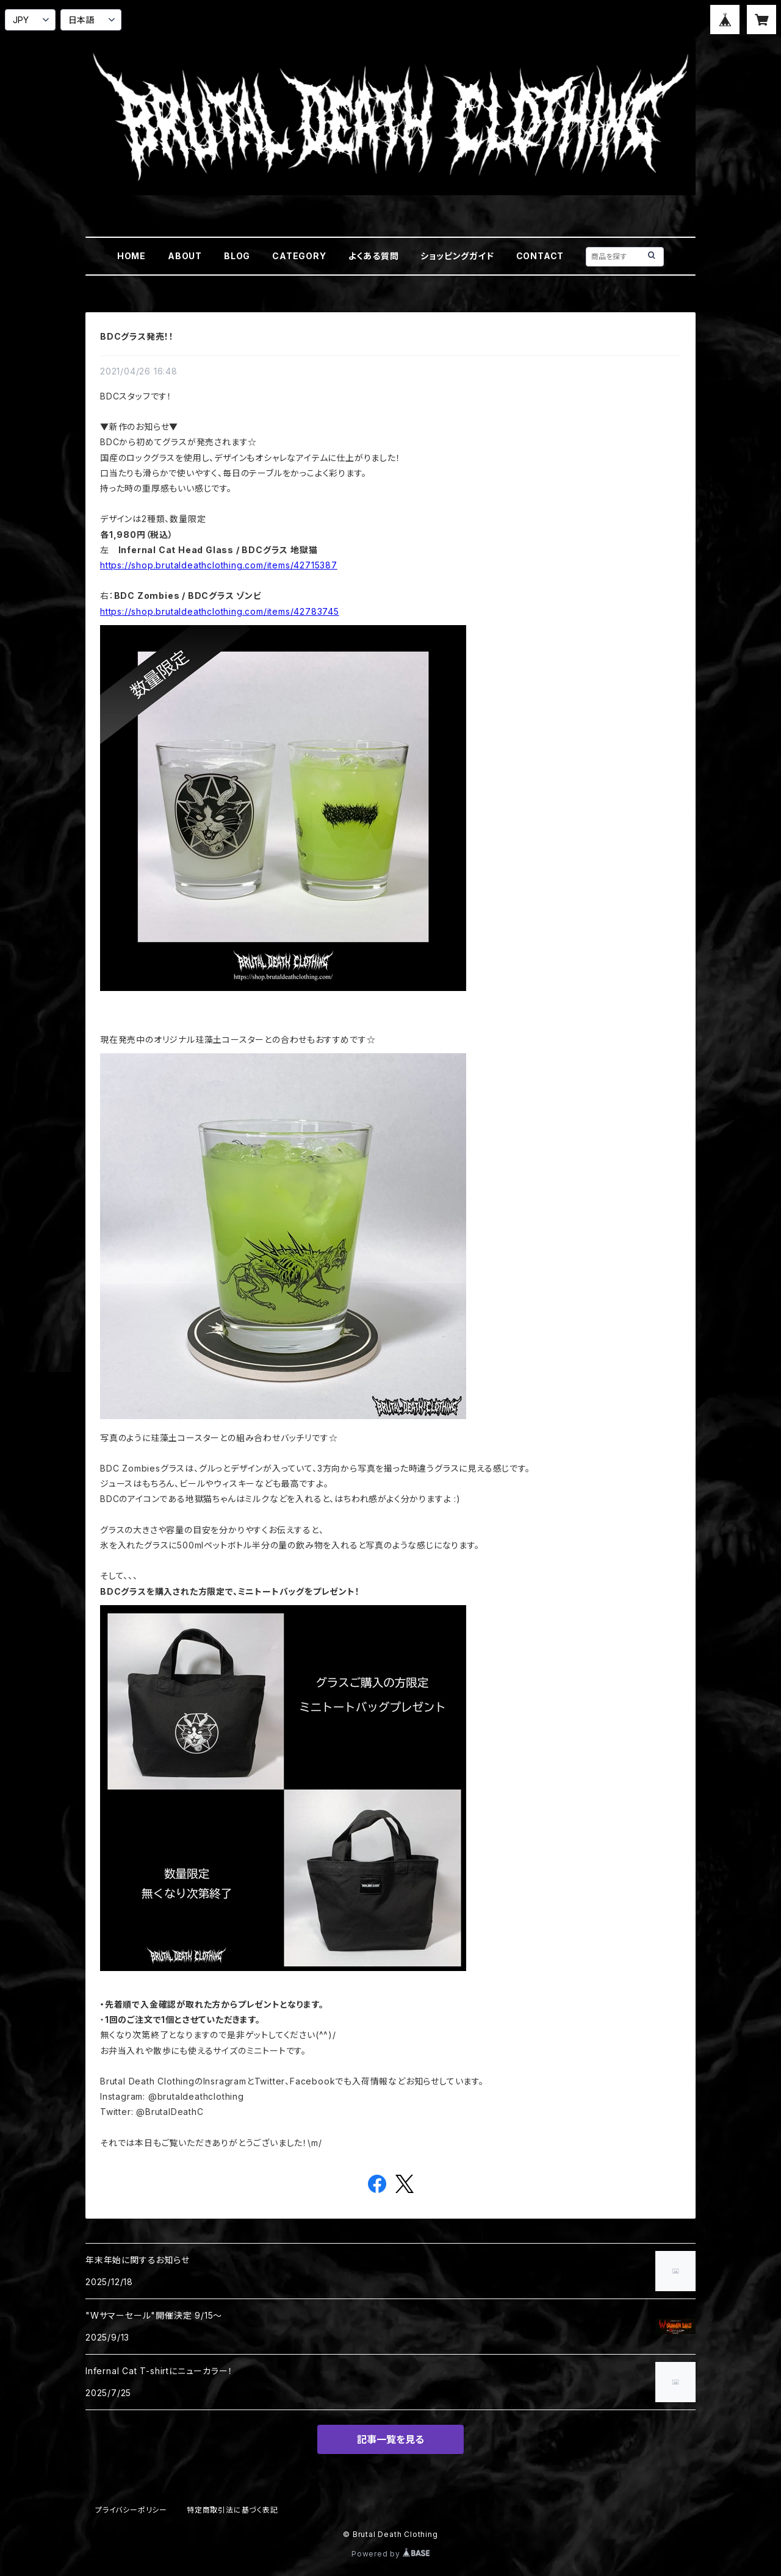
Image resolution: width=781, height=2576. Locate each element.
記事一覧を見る (390, 2439)
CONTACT (540, 256)
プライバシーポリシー (131, 2509)
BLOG (237, 256)
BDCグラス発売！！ (137, 336)
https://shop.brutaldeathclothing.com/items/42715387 (218, 565)
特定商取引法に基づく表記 (232, 2509)
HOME (131, 256)
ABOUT (185, 256)
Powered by (390, 2553)
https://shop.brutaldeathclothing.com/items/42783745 (219, 611)
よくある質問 (373, 256)
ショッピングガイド (457, 256)
